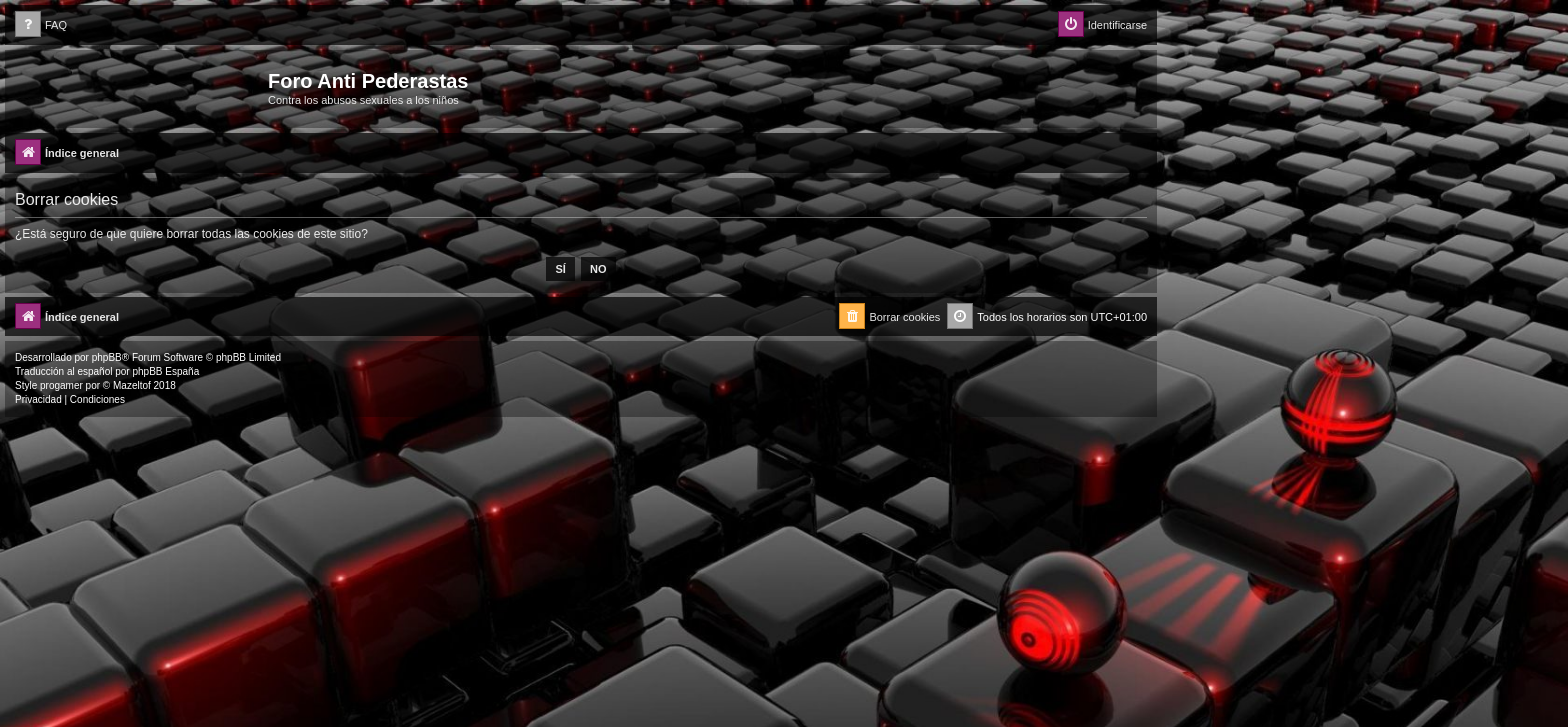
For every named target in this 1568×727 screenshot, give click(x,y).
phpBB (107, 357)
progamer (61, 385)
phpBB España (165, 371)
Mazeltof (132, 385)
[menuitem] (41, 25)
